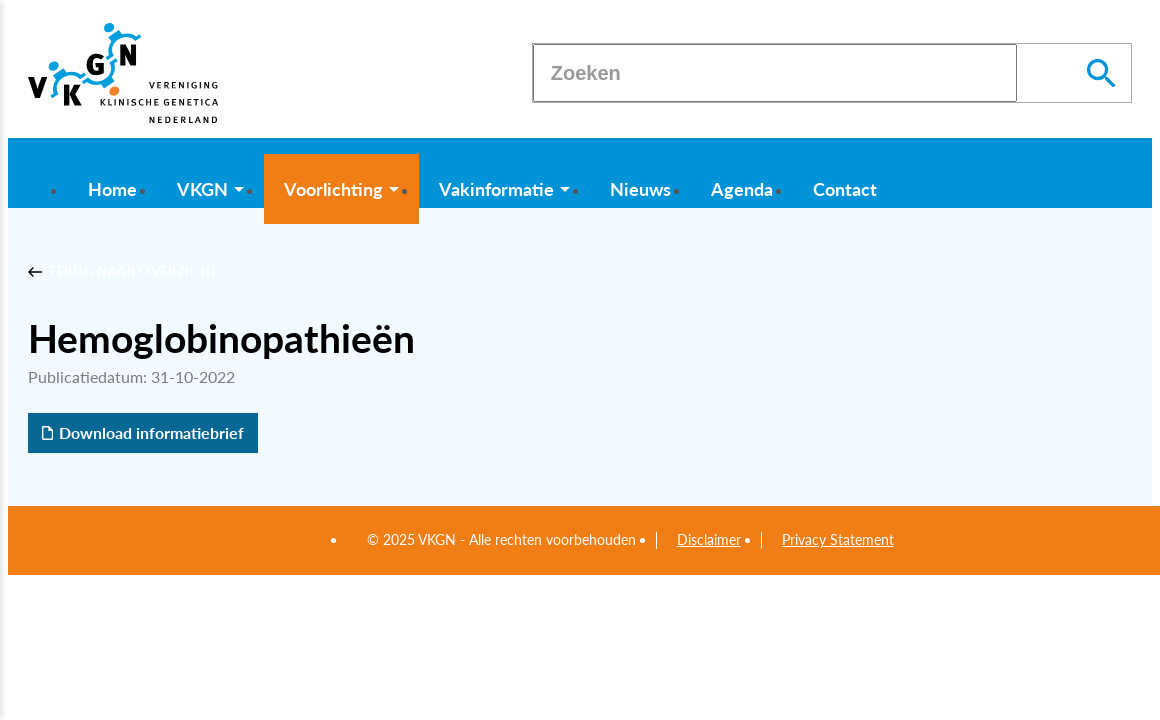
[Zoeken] (775, 73)
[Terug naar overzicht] (123, 272)
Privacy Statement (838, 540)
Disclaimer (709, 540)
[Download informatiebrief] (143, 433)
